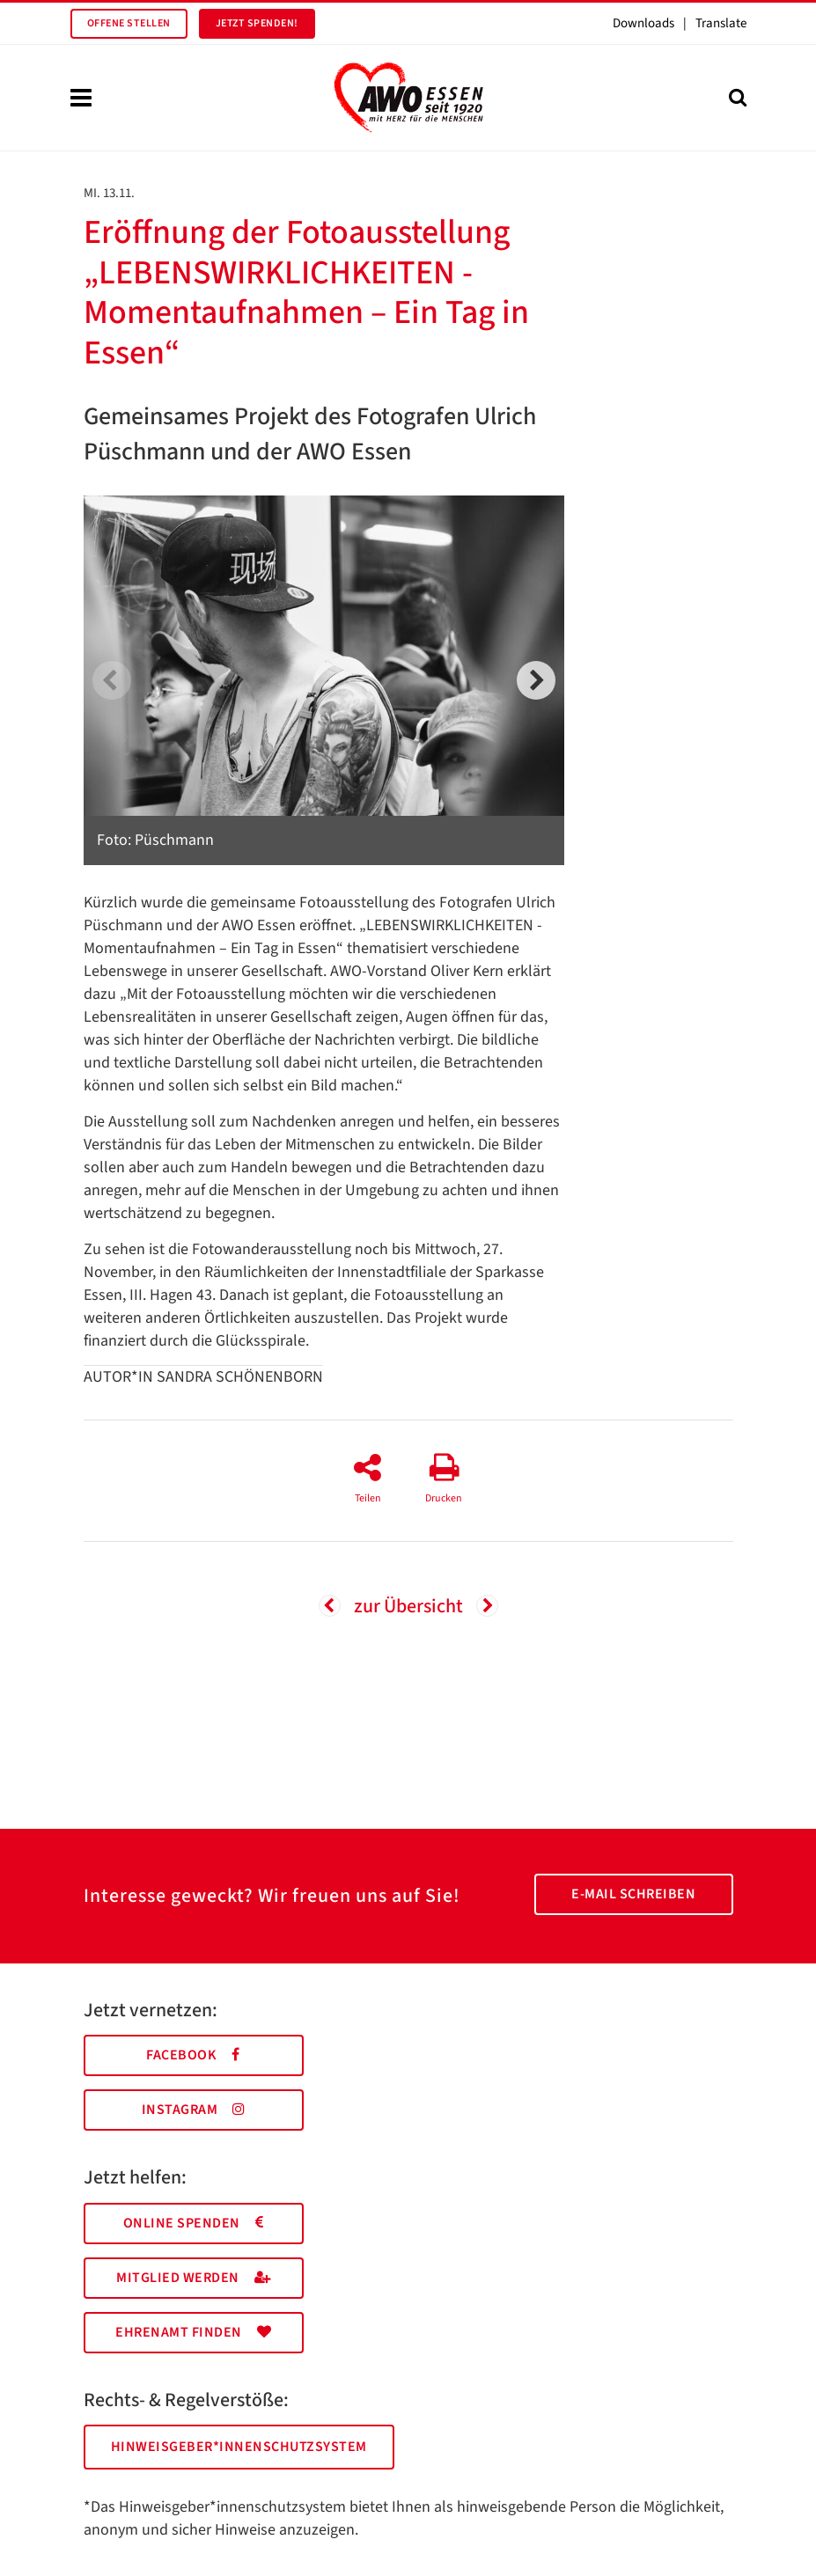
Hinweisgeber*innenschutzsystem (239, 2446)
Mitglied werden (193, 2277)
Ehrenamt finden (193, 2332)
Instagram (194, 2109)
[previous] (111, 680)
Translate (720, 23)
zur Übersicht (408, 1606)
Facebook (193, 2055)
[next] (536, 680)
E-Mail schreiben (633, 1894)
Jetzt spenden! (257, 23)
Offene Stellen (129, 23)
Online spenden (193, 2223)
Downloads (643, 23)
